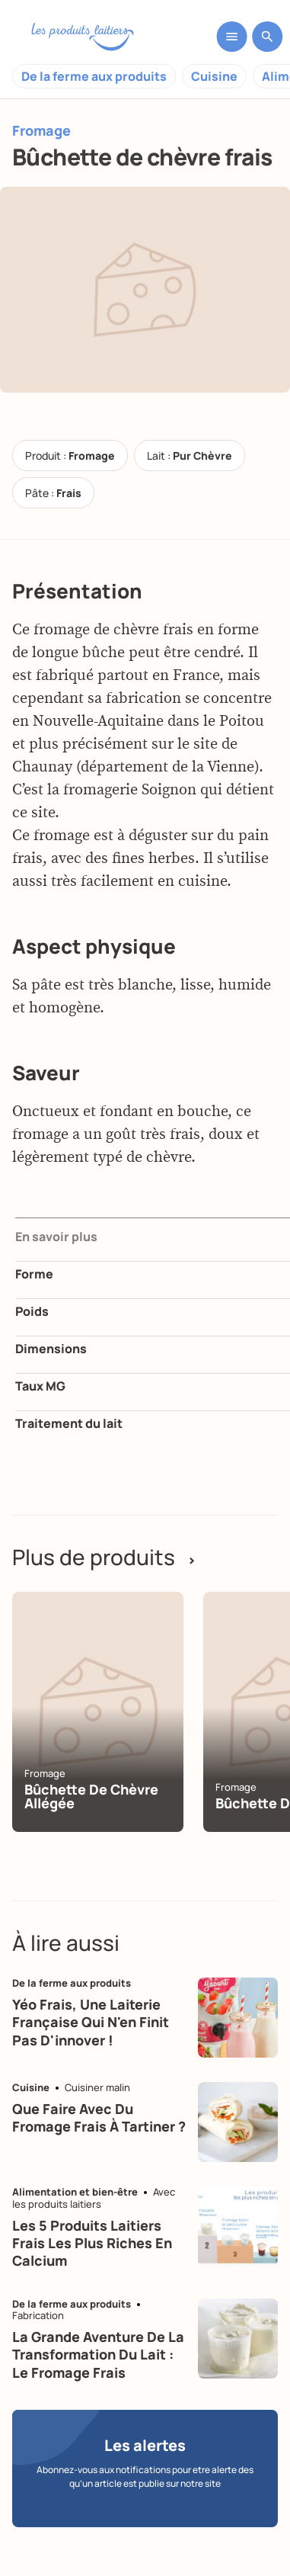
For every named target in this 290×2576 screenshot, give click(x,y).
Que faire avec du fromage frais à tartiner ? (99, 2117)
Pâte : (53, 493)
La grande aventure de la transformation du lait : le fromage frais (98, 2354)
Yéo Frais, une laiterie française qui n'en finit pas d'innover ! (90, 2022)
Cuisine (214, 76)
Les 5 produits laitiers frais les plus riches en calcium (92, 2243)
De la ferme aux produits (94, 76)
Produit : (70, 455)
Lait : (189, 455)
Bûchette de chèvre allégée (91, 1796)
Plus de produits (104, 1556)
